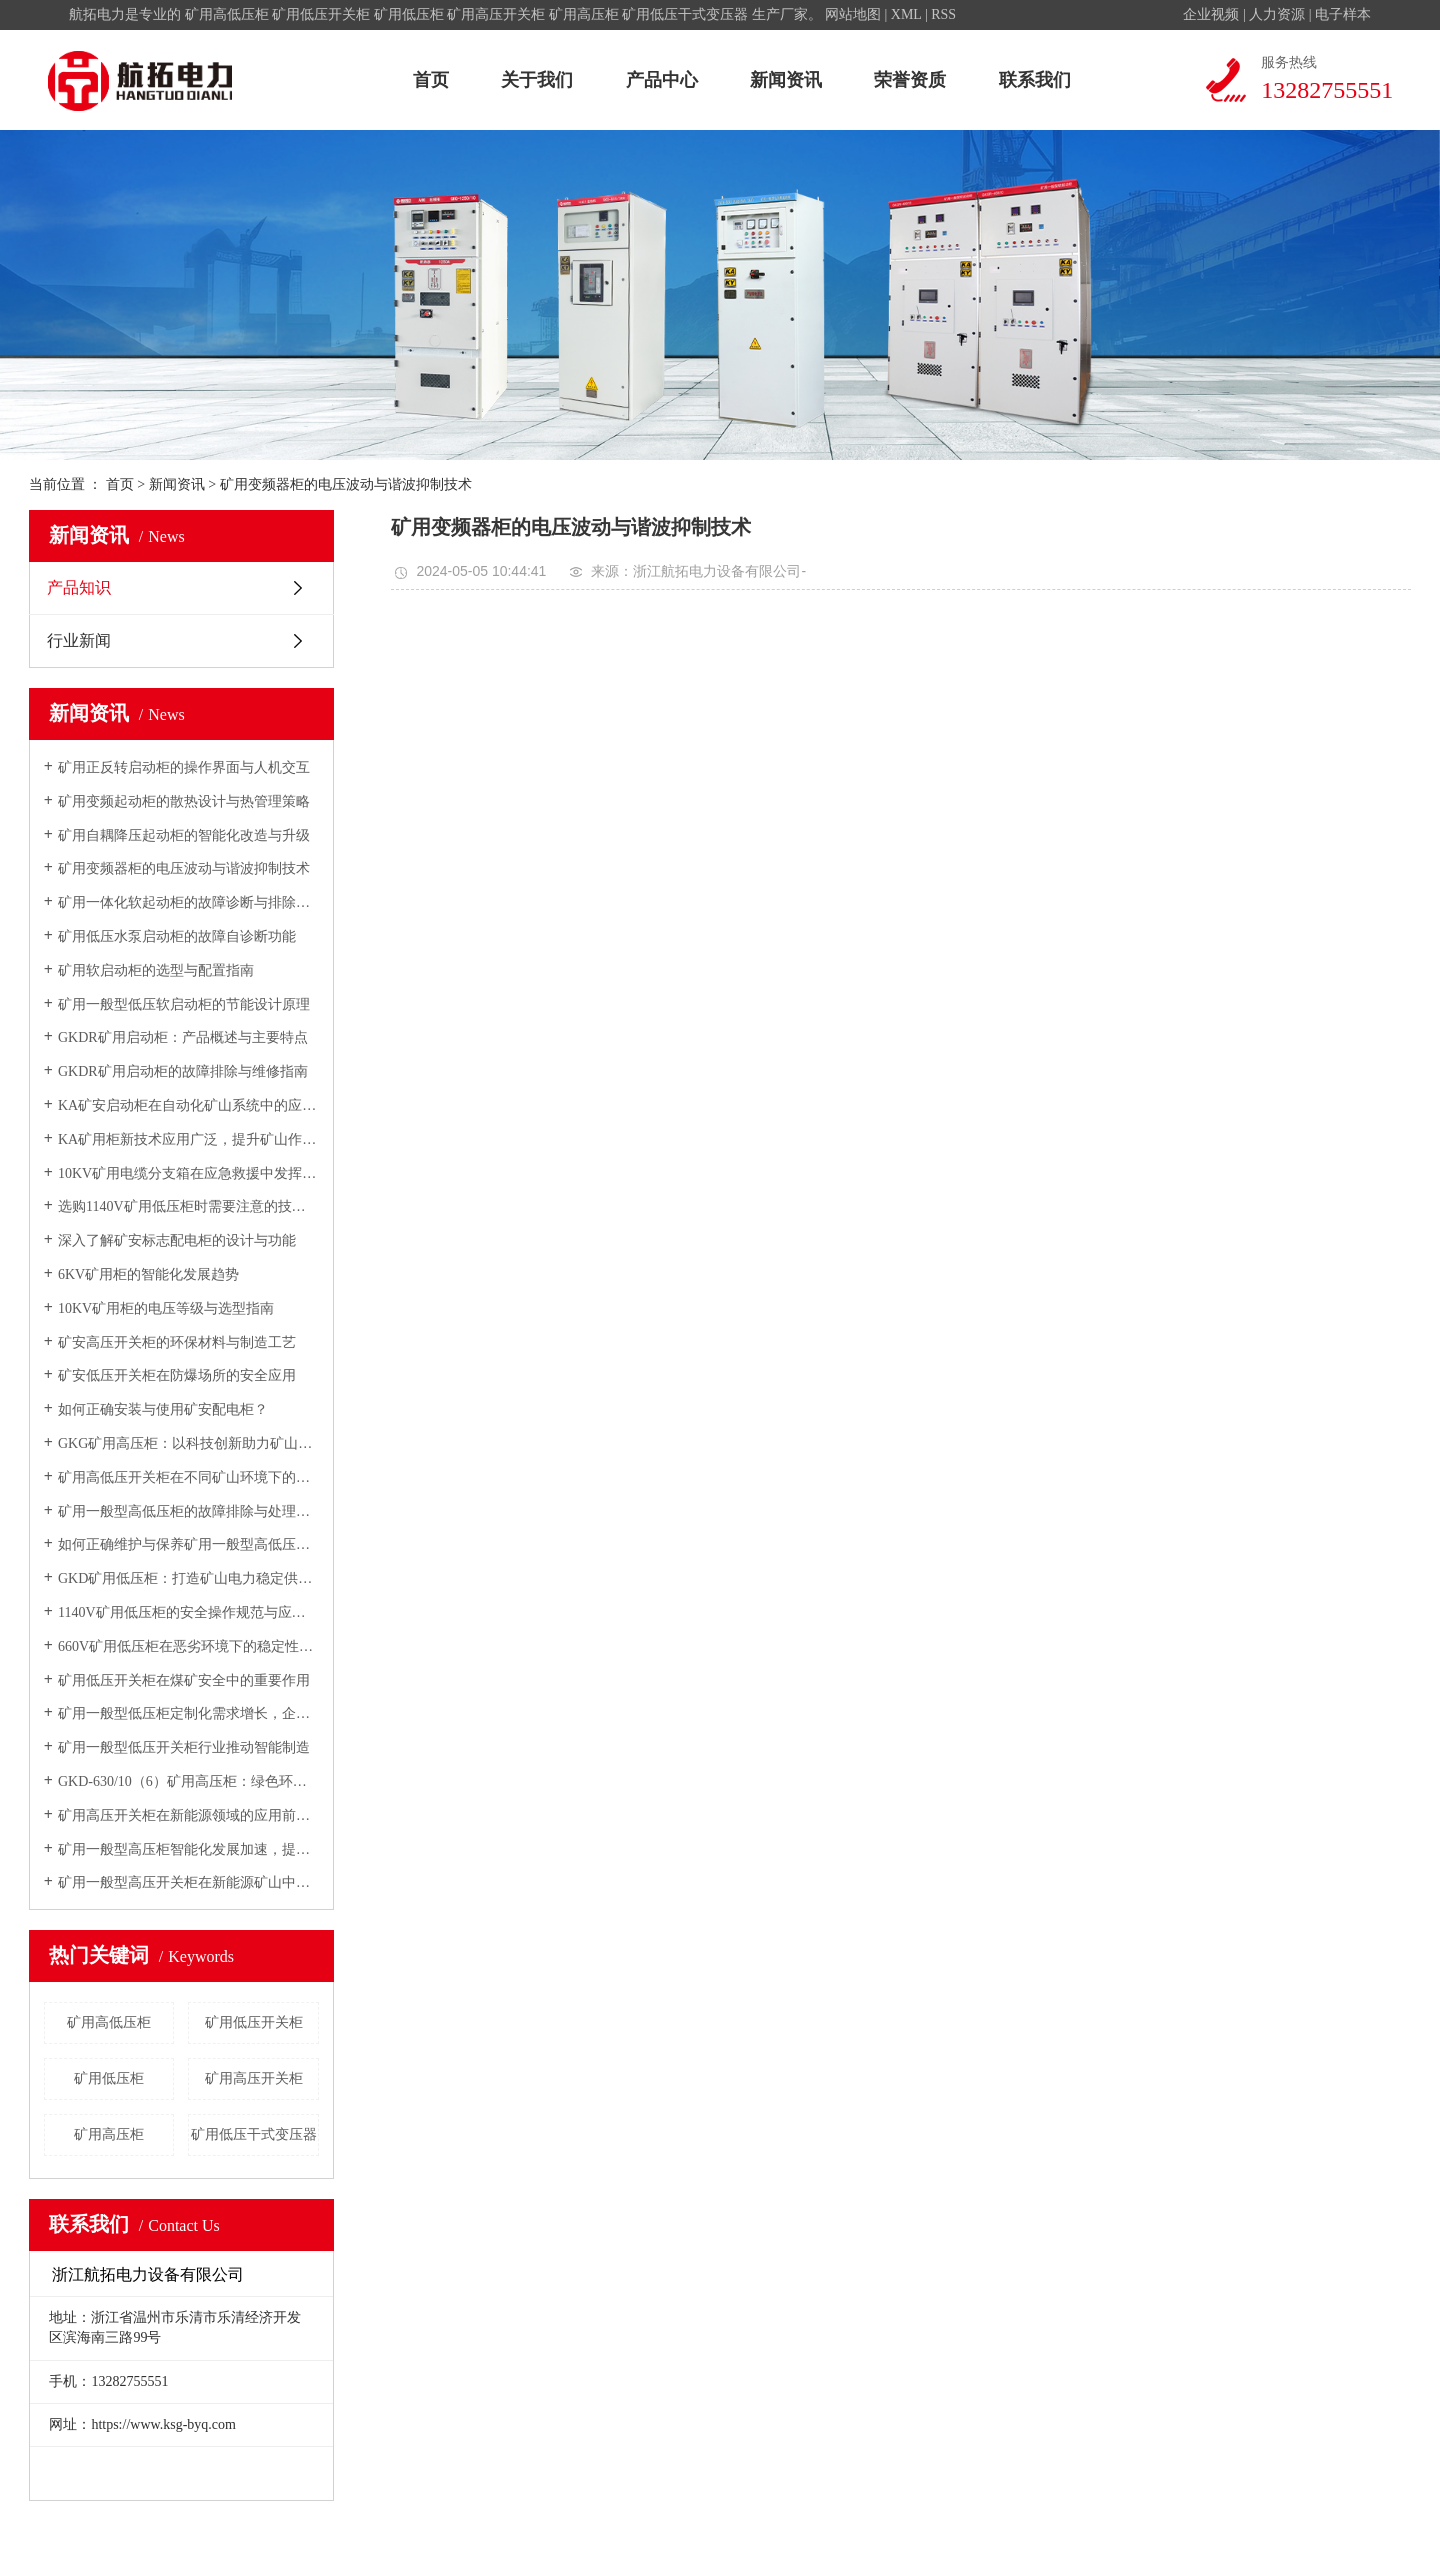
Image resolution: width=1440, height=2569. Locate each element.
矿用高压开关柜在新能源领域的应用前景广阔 (188, 1815)
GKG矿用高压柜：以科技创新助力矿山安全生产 (188, 1443)
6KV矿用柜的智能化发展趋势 (148, 1274)
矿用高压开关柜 (496, 14)
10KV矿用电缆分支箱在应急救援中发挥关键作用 (188, 1173)
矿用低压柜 (409, 14)
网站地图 (853, 14)
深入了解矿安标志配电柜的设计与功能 (177, 1240)
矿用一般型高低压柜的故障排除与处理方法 (188, 1511)
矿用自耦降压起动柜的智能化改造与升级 (184, 835)
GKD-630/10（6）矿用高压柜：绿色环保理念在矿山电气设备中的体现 (188, 1781)
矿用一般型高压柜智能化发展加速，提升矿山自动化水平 (188, 1849)
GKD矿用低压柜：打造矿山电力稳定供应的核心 (188, 1578)
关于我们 (537, 80)
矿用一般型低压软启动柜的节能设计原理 (184, 1004)
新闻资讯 (786, 80)
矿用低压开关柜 (321, 14)
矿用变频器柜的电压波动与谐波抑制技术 (184, 868)
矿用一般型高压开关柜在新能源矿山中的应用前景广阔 (188, 1882)
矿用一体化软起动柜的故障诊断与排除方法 (188, 902)
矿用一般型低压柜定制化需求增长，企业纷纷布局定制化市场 (188, 1713)
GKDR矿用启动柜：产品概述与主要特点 (183, 1037)
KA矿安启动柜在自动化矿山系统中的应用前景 (188, 1105)
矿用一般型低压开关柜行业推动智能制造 (184, 1747)
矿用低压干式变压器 (685, 14)
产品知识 (79, 587)
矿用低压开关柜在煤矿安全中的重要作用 (184, 1680)
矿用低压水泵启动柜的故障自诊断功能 (177, 936)
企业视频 (1211, 14)
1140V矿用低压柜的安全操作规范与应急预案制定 (188, 1612)
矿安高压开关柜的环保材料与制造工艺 (177, 1342)
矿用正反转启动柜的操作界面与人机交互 (184, 767)
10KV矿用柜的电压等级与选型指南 (166, 1308)
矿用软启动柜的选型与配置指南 (156, 970)
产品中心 (662, 80)
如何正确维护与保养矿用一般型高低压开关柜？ (188, 1544)
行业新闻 (79, 640)
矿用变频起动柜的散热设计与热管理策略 (184, 801)
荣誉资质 (910, 80)
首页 (431, 80)
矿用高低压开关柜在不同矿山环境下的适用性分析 (188, 1477)
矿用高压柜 (584, 14)
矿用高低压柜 (227, 14)
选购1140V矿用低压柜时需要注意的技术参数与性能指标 (188, 1206)
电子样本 (1343, 14)
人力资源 (1277, 14)
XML (906, 14)
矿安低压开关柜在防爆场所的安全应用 (177, 1375)
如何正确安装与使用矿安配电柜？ (163, 1409)
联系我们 (1035, 80)
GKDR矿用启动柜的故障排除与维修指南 (183, 1071)
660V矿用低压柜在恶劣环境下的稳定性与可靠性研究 (188, 1646)
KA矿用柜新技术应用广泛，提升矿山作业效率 (188, 1139)
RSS (943, 14)
